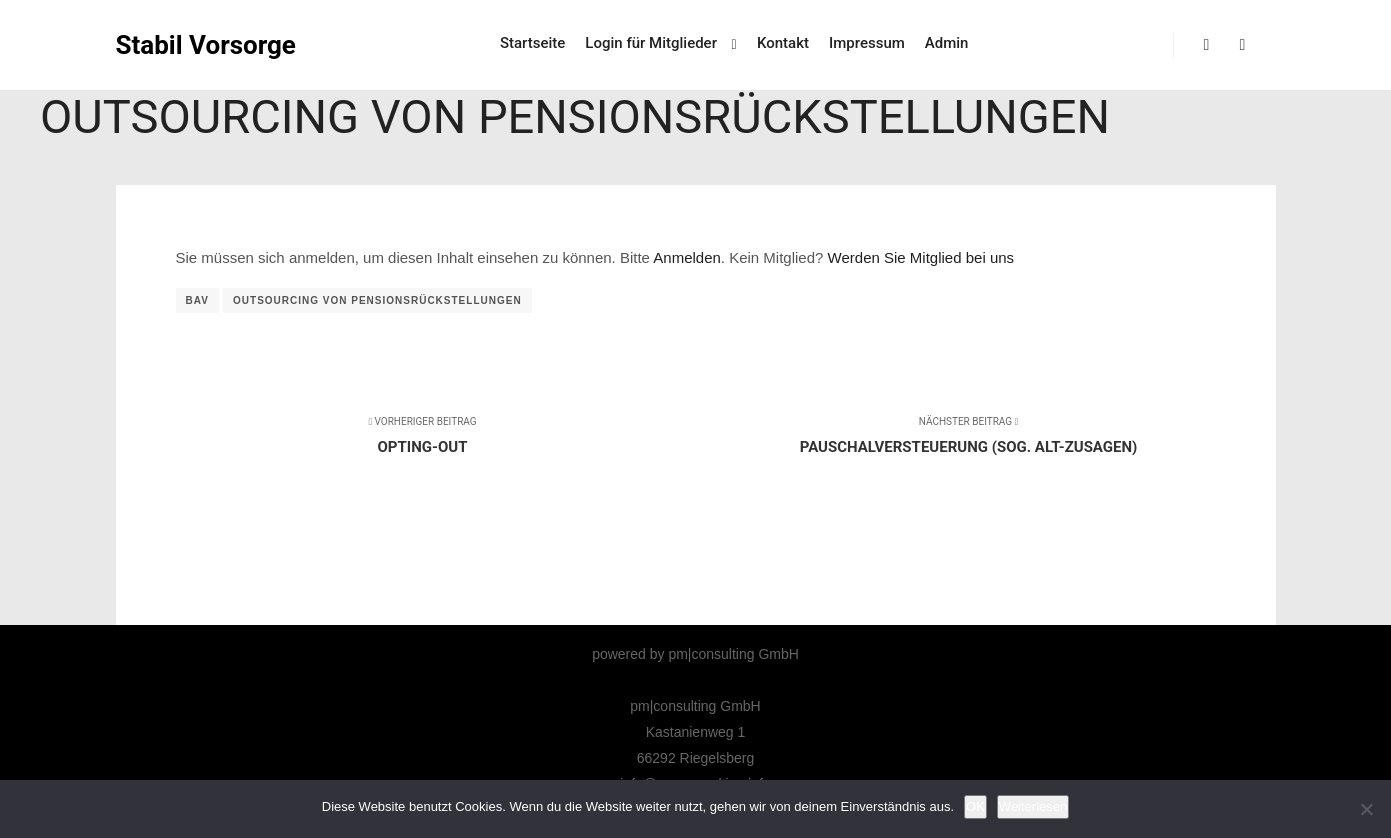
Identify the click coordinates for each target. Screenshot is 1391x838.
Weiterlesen (1033, 806)
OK (975, 806)
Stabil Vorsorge (206, 45)
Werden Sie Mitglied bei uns (921, 257)
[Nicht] (1366, 809)
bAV (197, 300)
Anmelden (687, 257)
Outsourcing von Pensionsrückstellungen (377, 300)
